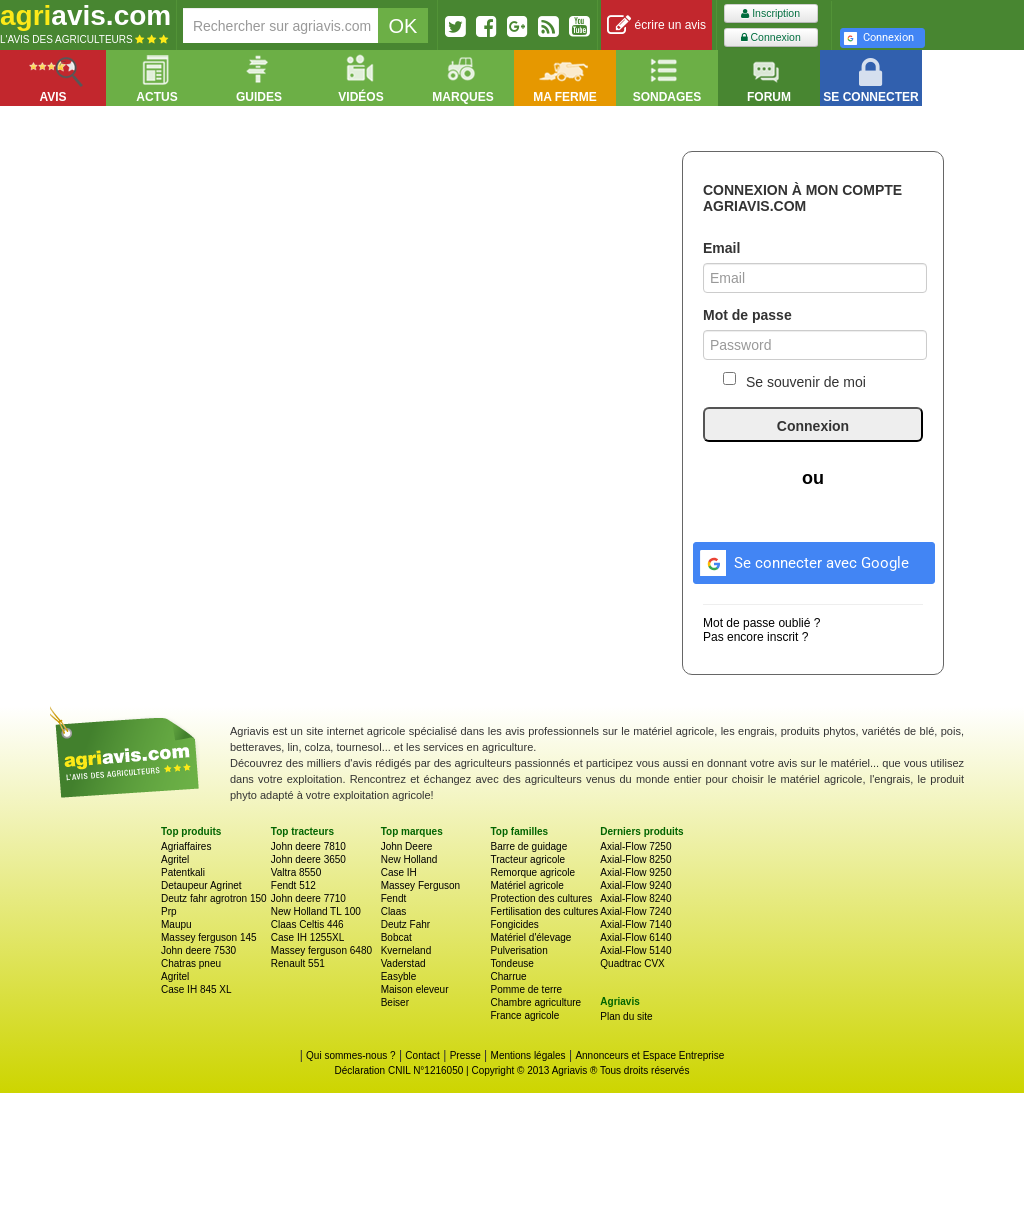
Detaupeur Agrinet (201, 885)
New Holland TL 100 (316, 911)
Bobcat (396, 937)
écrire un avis (656, 25)
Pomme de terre (526, 989)
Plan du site (626, 1016)
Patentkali (183, 872)
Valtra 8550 (296, 872)
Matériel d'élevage (530, 937)
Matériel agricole (526, 885)
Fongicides (514, 924)
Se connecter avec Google (801, 560)
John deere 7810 (308, 846)
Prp (169, 911)
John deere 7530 (198, 950)
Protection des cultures (541, 898)
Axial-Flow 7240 (635, 911)
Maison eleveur (415, 989)
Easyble (399, 976)
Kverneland (406, 950)
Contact (422, 1055)
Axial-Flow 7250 (635, 846)
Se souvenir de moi (794, 381)
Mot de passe (747, 315)
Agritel (175, 859)
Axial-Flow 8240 (635, 898)
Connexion (771, 37)
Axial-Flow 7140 (635, 924)
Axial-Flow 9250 (635, 872)
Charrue (508, 976)
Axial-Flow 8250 (635, 859)
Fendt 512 (293, 885)
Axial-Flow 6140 (635, 937)
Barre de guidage (528, 846)
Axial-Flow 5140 (635, 950)
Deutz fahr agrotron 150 (214, 898)
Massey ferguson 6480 (321, 950)
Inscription (770, 13)
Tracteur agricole (527, 859)
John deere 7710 (308, 898)
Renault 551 (298, 963)
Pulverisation (518, 950)
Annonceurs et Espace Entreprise (649, 1055)
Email (721, 248)
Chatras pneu (191, 963)
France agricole (524, 1015)
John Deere (407, 846)
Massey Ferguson (420, 885)
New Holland (409, 859)
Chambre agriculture (535, 1002)
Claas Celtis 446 (307, 924)
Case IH (399, 872)
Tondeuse (511, 963)
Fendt (394, 898)
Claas (394, 911)
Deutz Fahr (405, 924)
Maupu (176, 924)
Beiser (395, 1002)
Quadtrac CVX (632, 963)
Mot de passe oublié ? (761, 623)
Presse (465, 1055)
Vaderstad (403, 963)
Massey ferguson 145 (209, 937)
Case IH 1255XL (307, 937)
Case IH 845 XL (196, 989)
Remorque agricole (532, 872)
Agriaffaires (186, 846)
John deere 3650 (308, 859)
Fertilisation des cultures (544, 911)
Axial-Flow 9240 (635, 885)
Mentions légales (528, 1055)
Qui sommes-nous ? (350, 1055)
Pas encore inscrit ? (755, 637)
